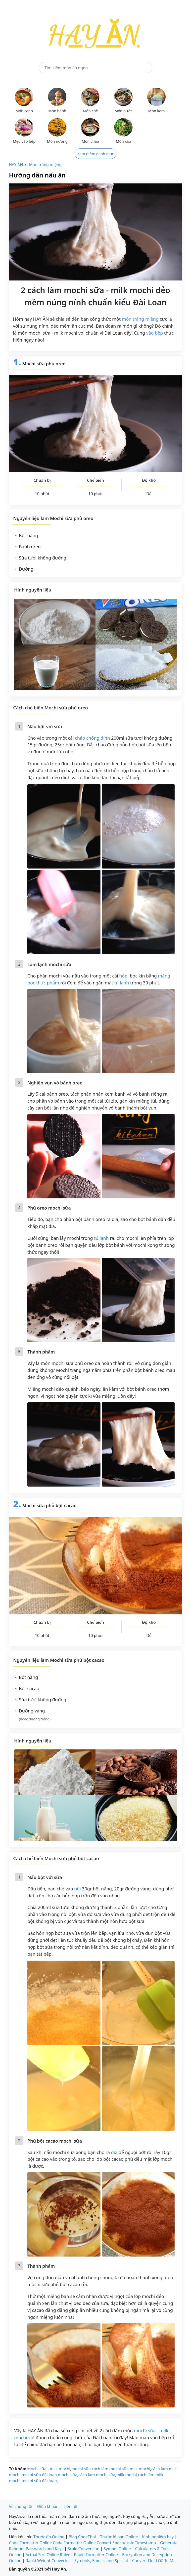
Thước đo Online (48, 2537)
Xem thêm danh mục (95, 153)
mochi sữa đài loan (39, 2474)
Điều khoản (48, 2506)
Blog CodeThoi (82, 2537)
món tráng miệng (140, 319)
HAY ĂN (16, 164)
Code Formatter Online (30, 2542)
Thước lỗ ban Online (119, 2537)
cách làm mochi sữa (110, 2469)
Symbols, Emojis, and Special (101, 2560)
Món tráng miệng (45, 164)
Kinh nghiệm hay (158, 2537)
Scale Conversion (83, 2548)
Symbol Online (117, 2548)
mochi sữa (81, 2469)
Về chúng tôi (20, 2506)
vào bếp (154, 333)
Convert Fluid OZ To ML (153, 2560)
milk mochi (140, 2469)
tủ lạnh (121, 983)
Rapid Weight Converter (48, 2560)
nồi (77, 1889)
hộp (123, 976)
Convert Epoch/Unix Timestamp (126, 2542)
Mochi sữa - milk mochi (48, 2469)
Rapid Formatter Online (96, 2554)
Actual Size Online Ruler (48, 2554)
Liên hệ (70, 2506)
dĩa (114, 2152)
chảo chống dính (92, 738)
